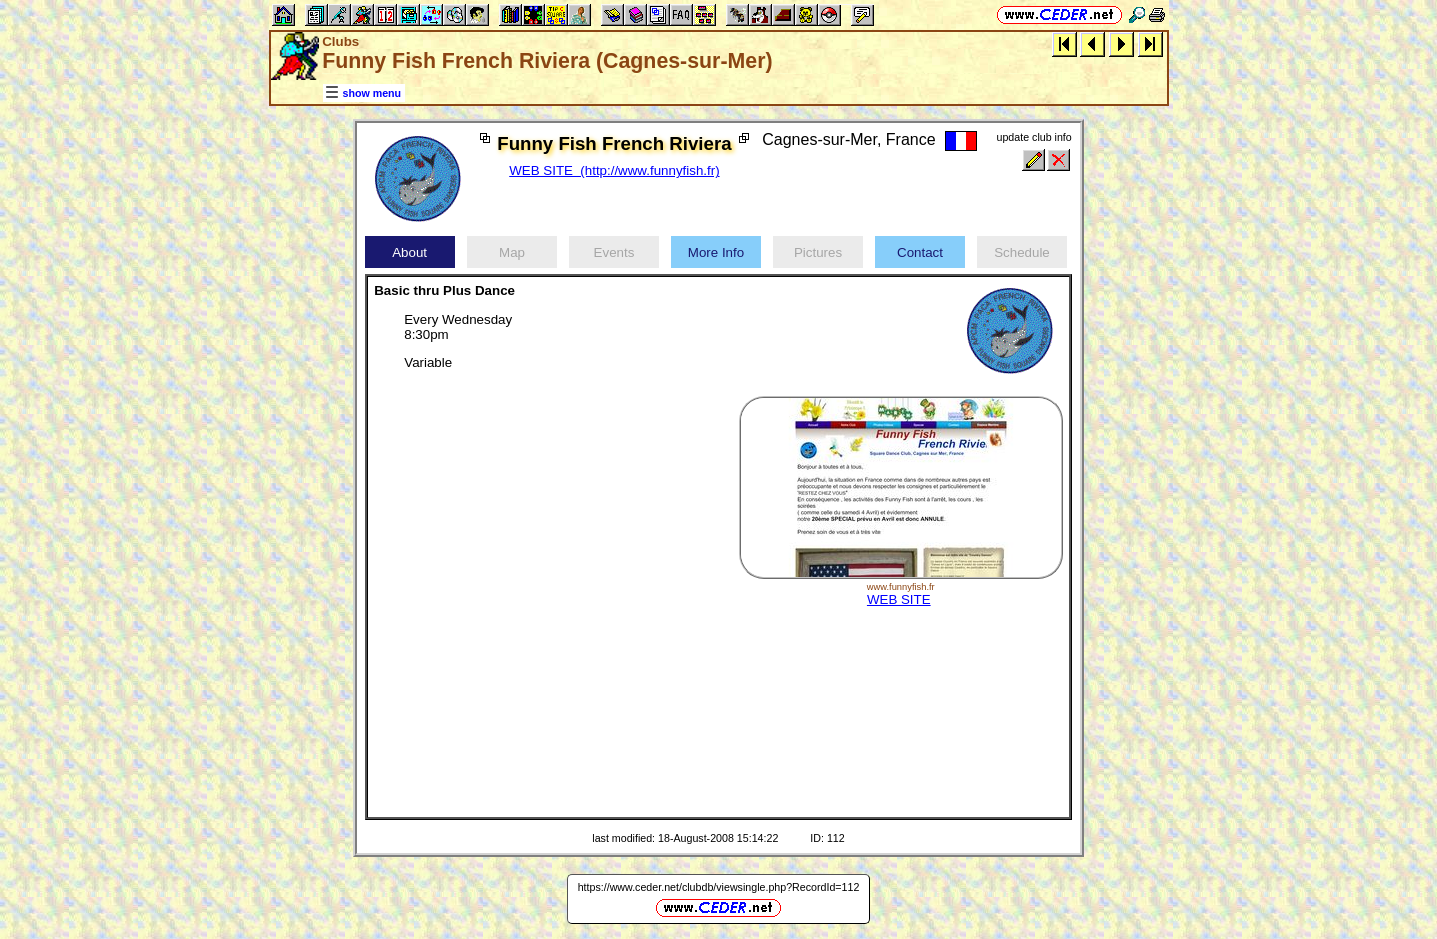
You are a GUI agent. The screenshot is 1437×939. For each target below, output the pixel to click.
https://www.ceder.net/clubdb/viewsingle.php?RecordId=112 (719, 887)
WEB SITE (899, 599)
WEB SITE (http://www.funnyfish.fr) (614, 170)
